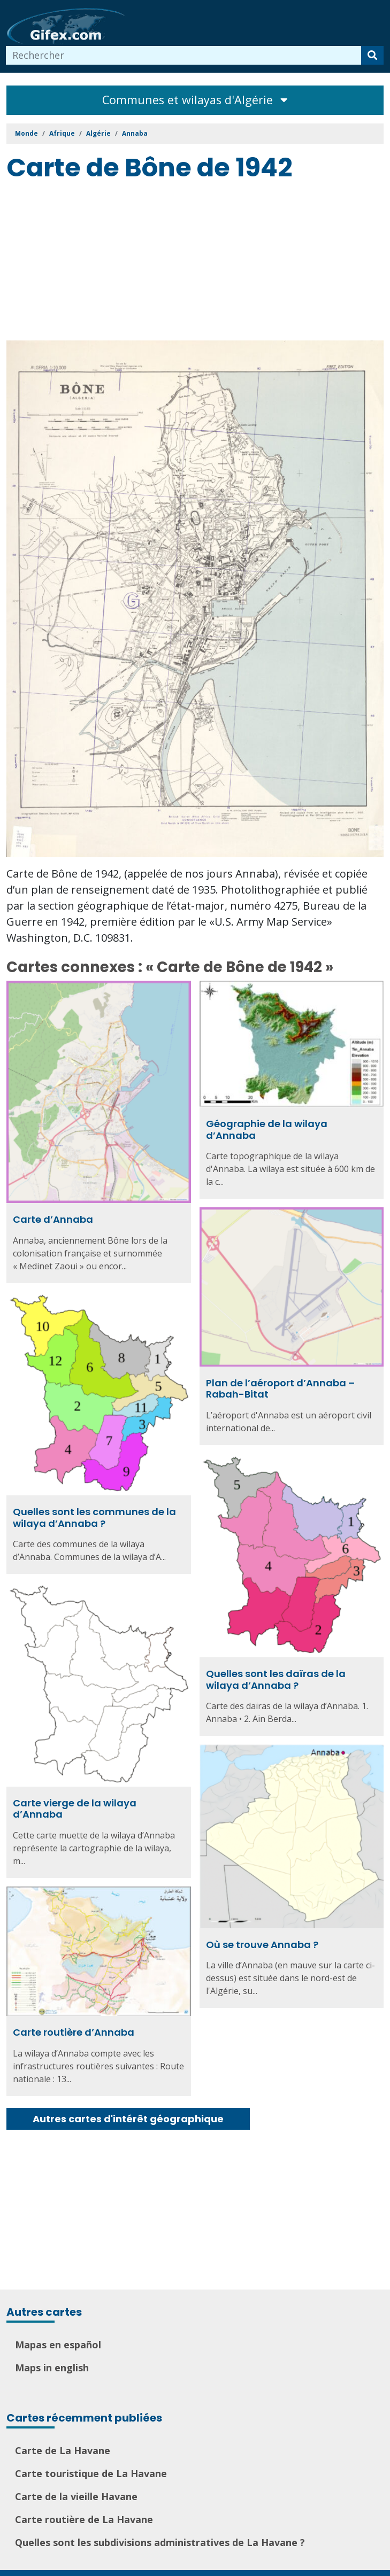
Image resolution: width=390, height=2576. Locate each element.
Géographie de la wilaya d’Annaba (266, 1129)
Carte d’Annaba (53, 1219)
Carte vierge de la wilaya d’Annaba (74, 1801)
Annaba (135, 133)
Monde (26, 133)
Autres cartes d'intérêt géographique (128, 2118)
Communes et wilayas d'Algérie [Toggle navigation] (195, 99)
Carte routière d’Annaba (73, 2021)
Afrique (62, 133)
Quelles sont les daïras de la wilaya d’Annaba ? (276, 1674)
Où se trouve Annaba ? (262, 1936)
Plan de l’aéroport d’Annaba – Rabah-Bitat (280, 1386)
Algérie (98, 133)
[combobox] (184, 55)
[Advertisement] (198, 263)
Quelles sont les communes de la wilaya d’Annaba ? (94, 1513)
